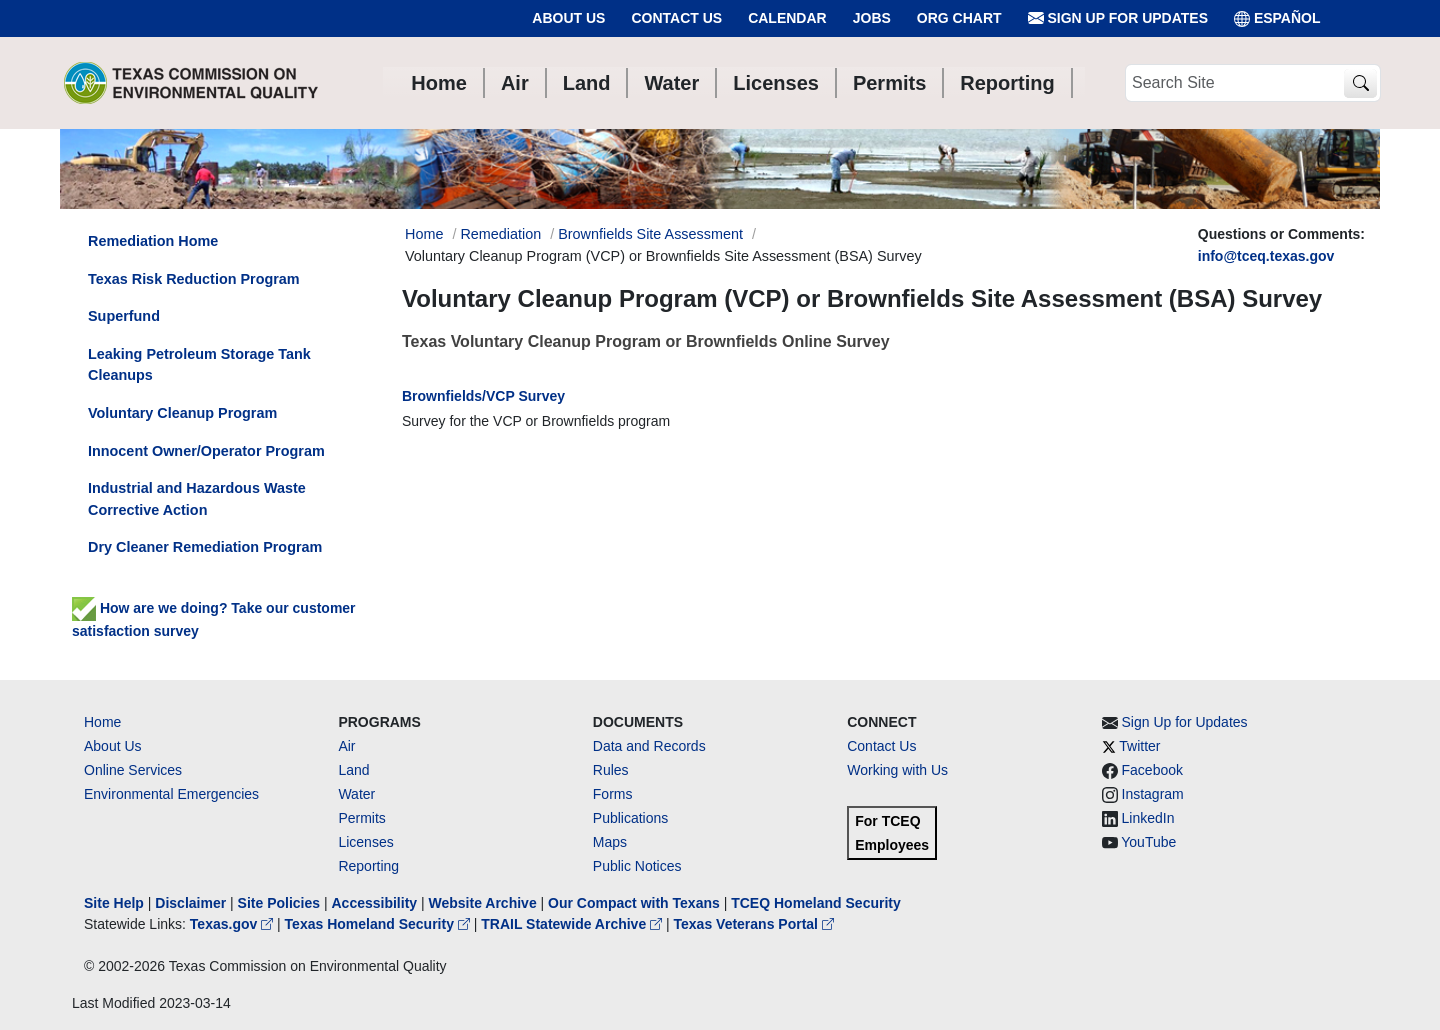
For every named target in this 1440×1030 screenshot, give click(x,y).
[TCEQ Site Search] (1360, 83)
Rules (611, 770)
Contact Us (676, 18)
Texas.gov (233, 924)
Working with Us (897, 770)
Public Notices (637, 866)
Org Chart (959, 18)
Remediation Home (153, 241)
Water (356, 794)
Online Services (133, 770)
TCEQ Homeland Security (816, 903)
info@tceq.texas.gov (1266, 256)
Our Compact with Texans (634, 903)
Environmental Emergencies (171, 794)
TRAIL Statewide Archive (573, 924)
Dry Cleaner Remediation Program (205, 547)
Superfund (124, 316)
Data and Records (649, 746)
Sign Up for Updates (1118, 18)
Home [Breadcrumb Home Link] (424, 234)
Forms (613, 794)
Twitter (1139, 746)
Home (102, 722)
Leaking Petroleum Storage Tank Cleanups (199, 365)
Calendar (787, 18)
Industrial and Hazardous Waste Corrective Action (197, 499)
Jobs (872, 18)
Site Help (114, 903)
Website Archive (483, 903)
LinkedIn (1148, 818)
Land (353, 770)
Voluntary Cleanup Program (182, 413)
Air (346, 746)
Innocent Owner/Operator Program (206, 451)
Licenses (365, 842)
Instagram (1153, 794)
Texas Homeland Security (379, 924)
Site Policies (279, 903)
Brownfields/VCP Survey (483, 396)
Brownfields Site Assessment (650, 234)
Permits (361, 818)
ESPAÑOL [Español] (1277, 18)
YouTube (1148, 842)
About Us (568, 18)
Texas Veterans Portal (754, 924)
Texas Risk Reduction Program (194, 279)
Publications (631, 818)
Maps (610, 842)
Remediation (500, 234)
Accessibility (376, 903)
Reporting (368, 866)
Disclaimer (190, 903)
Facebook (1152, 770)
